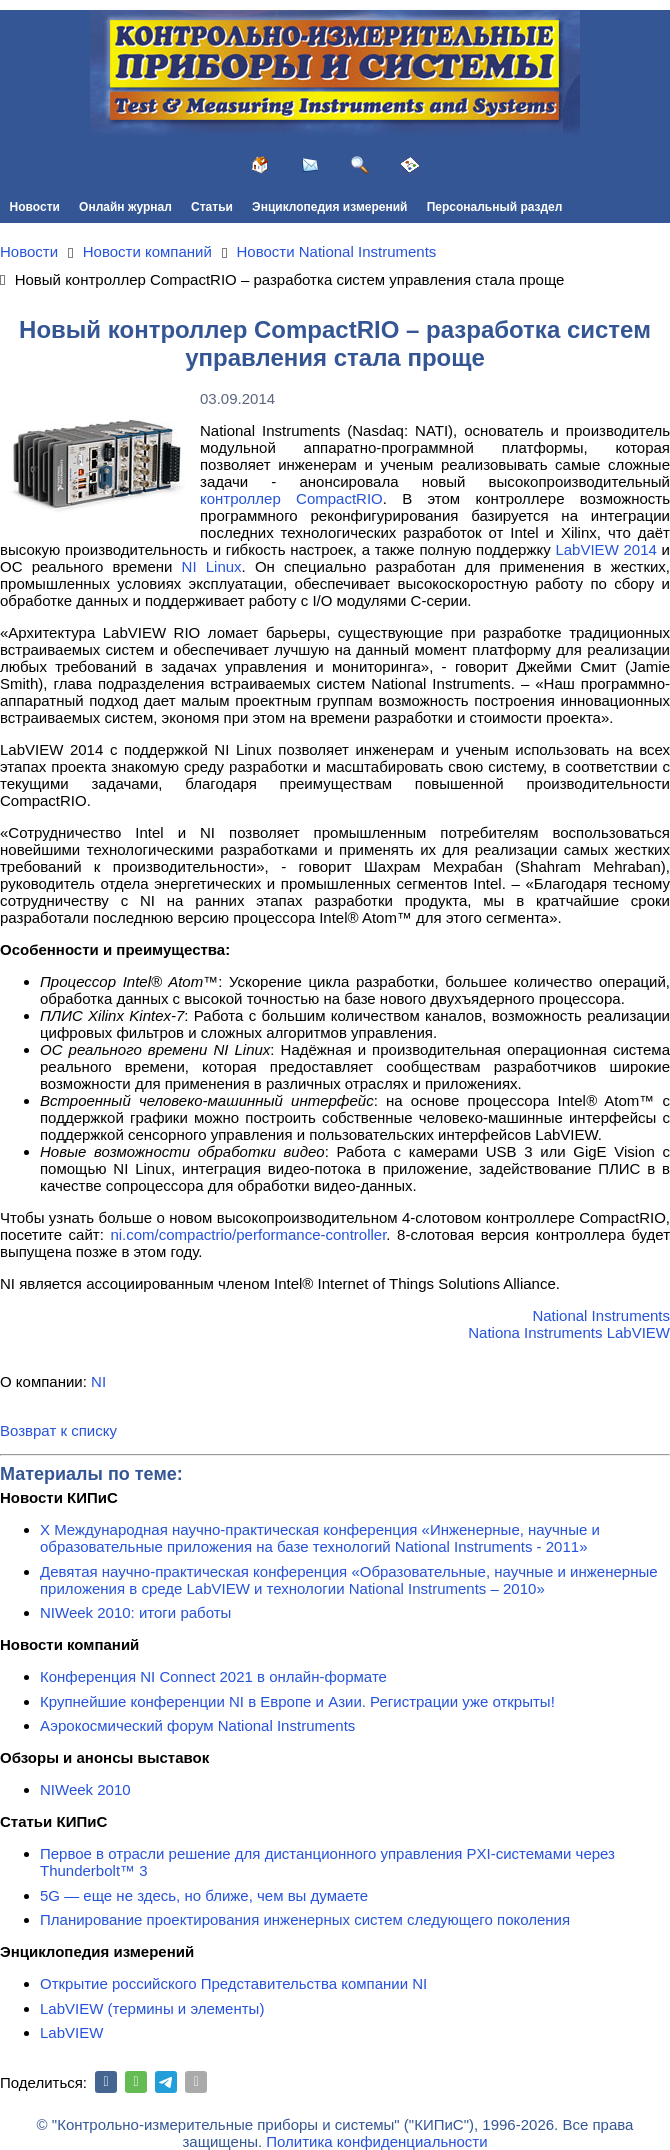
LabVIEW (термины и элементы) (152, 2008)
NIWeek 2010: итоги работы (135, 1612)
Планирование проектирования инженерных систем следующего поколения (305, 1919)
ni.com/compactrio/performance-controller (248, 1234)
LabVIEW (71, 2032)
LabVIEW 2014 (605, 549)
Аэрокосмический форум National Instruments (197, 1725)
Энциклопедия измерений (329, 207)
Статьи (212, 207)
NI (98, 1381)
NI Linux (212, 566)
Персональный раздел (495, 207)
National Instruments (601, 1315)
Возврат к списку (58, 1430)
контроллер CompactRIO (291, 498)
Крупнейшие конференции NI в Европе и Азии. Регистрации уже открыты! (297, 1701)
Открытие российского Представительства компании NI (233, 1983)
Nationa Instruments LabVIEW (569, 1332)
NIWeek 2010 (85, 1789)
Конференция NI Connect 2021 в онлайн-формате (213, 1676)
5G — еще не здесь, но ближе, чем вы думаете (204, 1895)
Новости (35, 207)
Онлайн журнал (125, 207)
